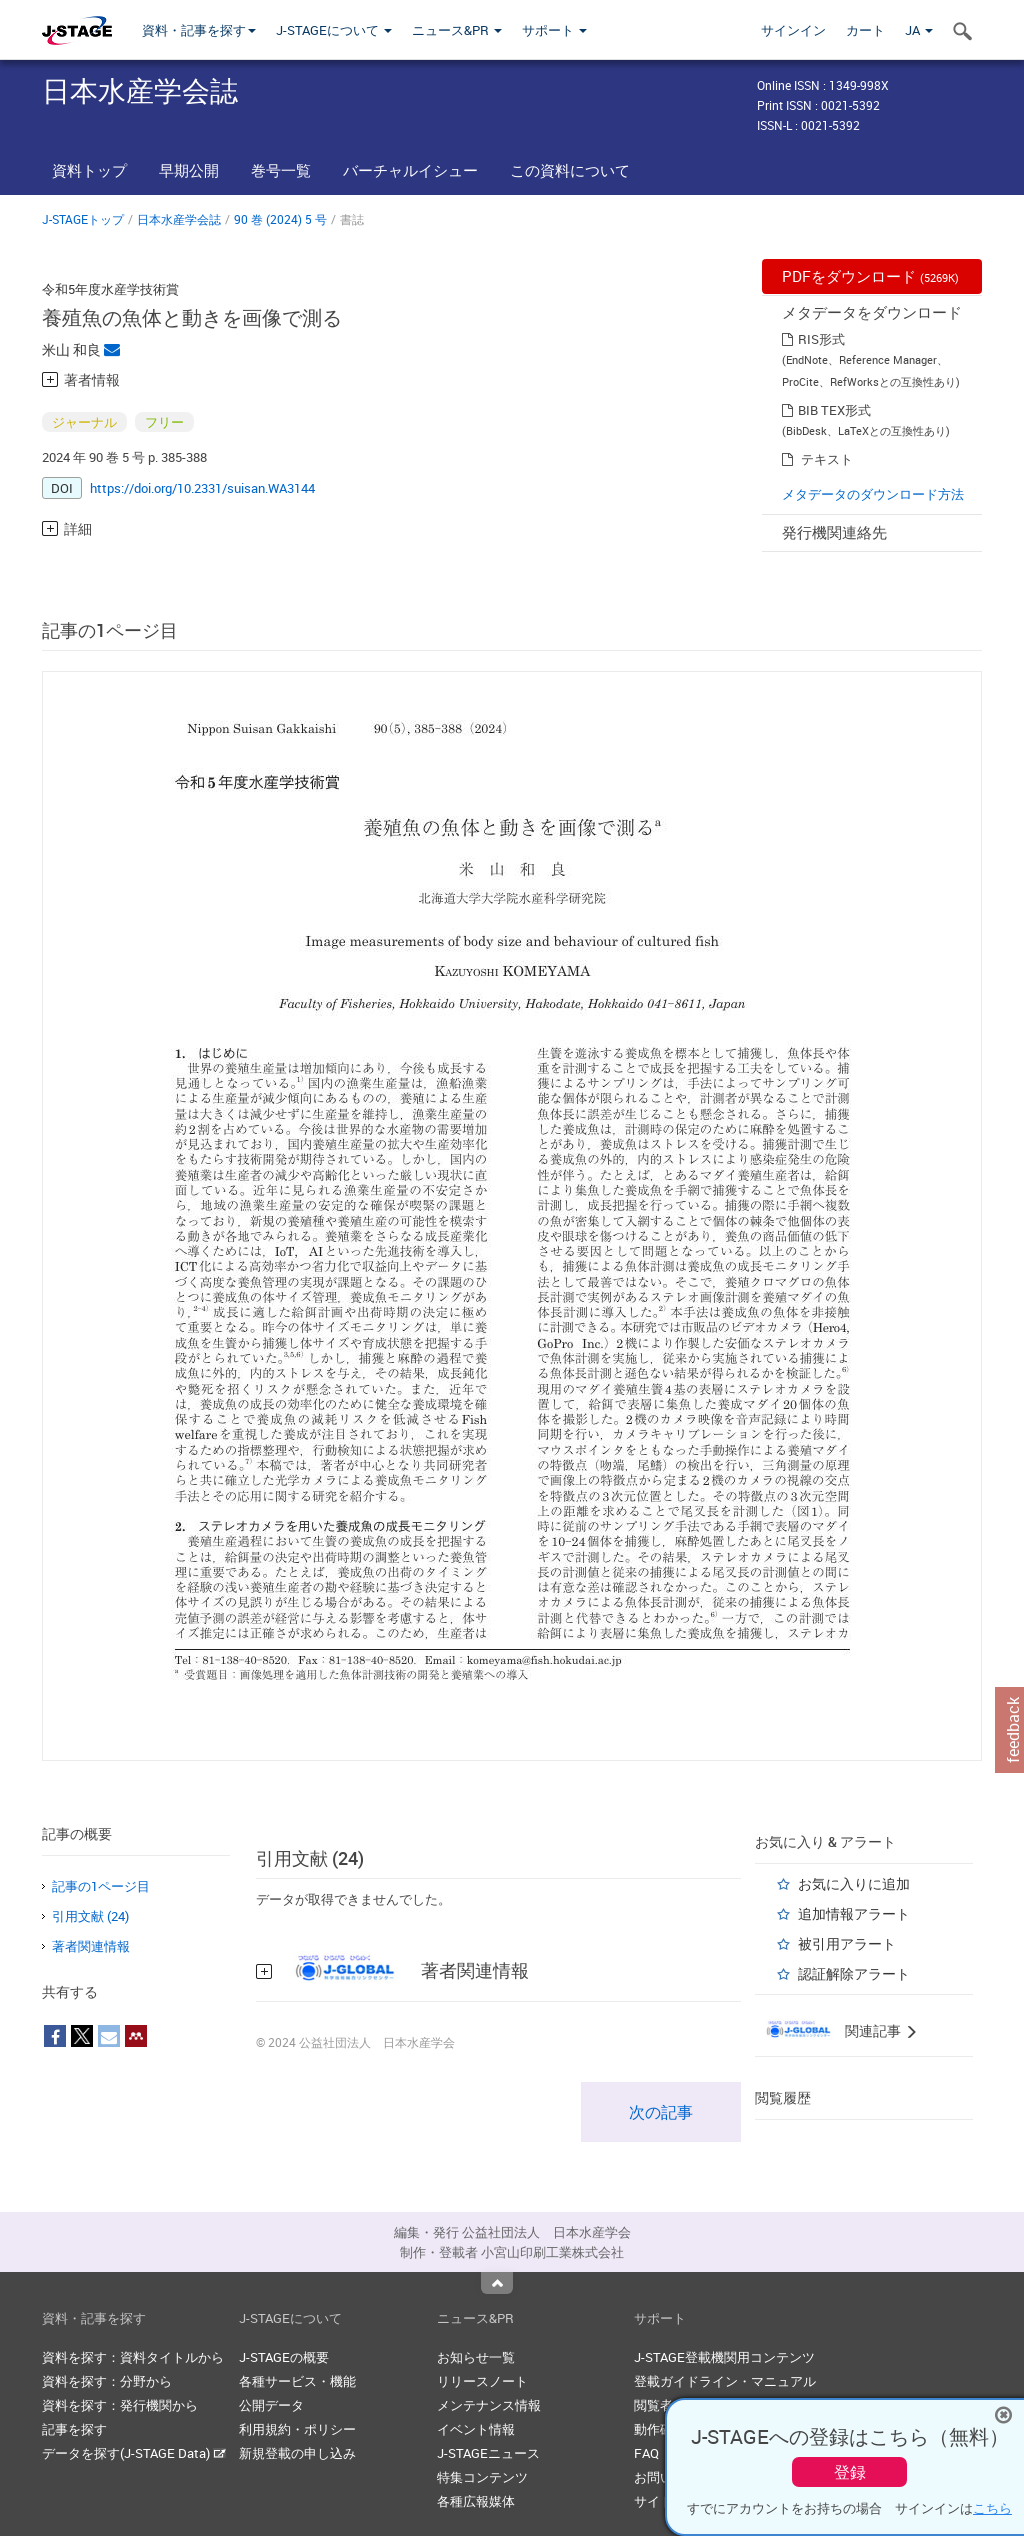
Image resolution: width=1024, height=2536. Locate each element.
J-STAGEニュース (488, 2453)
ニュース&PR (457, 30)
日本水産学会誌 (179, 219)
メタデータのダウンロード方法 (873, 494)
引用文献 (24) (90, 1916)
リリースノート (482, 2381)
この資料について (570, 170)
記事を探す (74, 2429)
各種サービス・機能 (297, 2381)
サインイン (793, 30)
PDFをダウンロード (870, 276)
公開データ (271, 2405)
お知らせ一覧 (476, 2357)
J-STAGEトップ (83, 219)
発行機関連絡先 (834, 532)
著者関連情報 (91, 1946)
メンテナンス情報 (489, 2405)
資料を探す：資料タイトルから (133, 2357)
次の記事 (661, 2112)
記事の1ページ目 (101, 1886)
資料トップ (89, 170)
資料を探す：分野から (107, 2381)
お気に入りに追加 (854, 1883)
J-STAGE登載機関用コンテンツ (724, 2357)
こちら (992, 2508)
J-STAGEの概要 (284, 2357)
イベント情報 (476, 2429)
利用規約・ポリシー (297, 2429)
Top (497, 2283)
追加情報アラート (854, 1913)
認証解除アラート (854, 1973)
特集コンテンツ (482, 2477)
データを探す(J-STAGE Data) (134, 2453)
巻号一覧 (281, 170)
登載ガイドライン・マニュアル (725, 2381)
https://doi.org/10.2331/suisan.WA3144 (202, 488)
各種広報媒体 (476, 2501)
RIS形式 (821, 339)
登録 (850, 2472)
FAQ (646, 2453)
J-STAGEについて (334, 30)
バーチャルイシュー (410, 170)
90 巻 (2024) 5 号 (280, 219)
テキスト (827, 459)
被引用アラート (847, 1943)
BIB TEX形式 (834, 410)
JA (919, 30)
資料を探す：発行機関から (120, 2405)
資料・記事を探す (199, 30)
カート (865, 30)
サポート (554, 30)
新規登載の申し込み (297, 2453)
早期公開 (189, 170)
